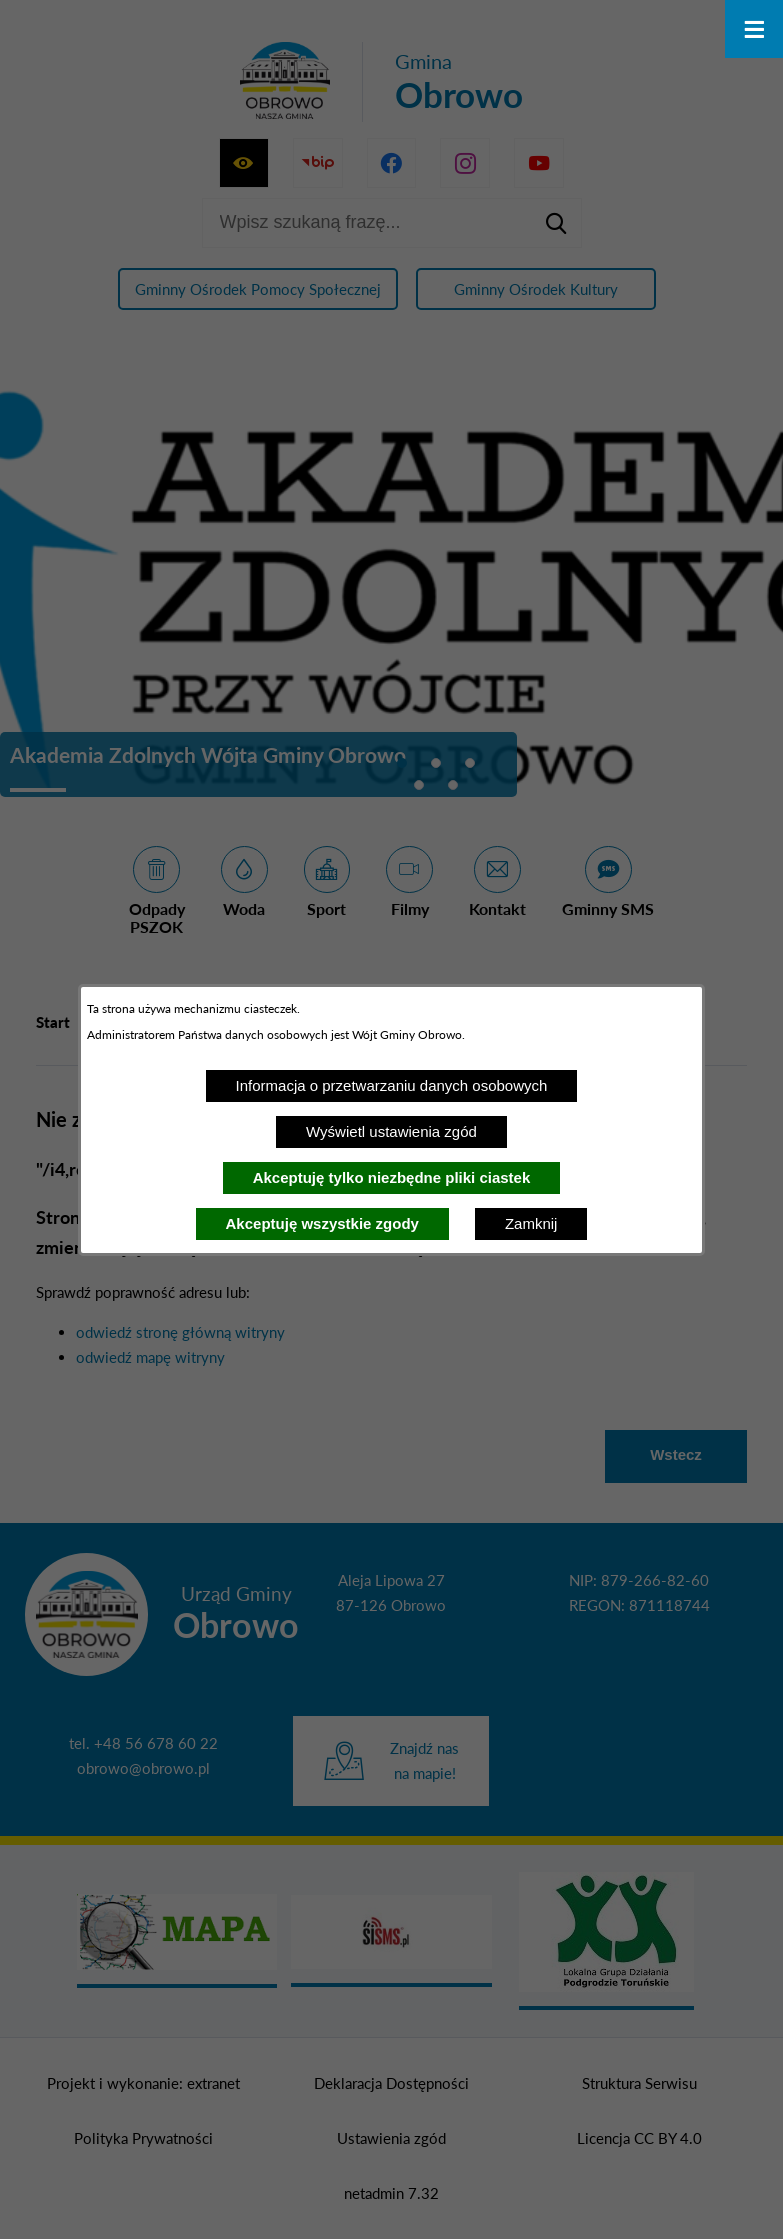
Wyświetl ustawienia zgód (391, 1131)
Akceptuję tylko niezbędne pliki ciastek (392, 1177)
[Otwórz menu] (754, 29)
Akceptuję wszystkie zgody (322, 1223)
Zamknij (531, 1223)
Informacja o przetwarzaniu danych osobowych (392, 1085)
